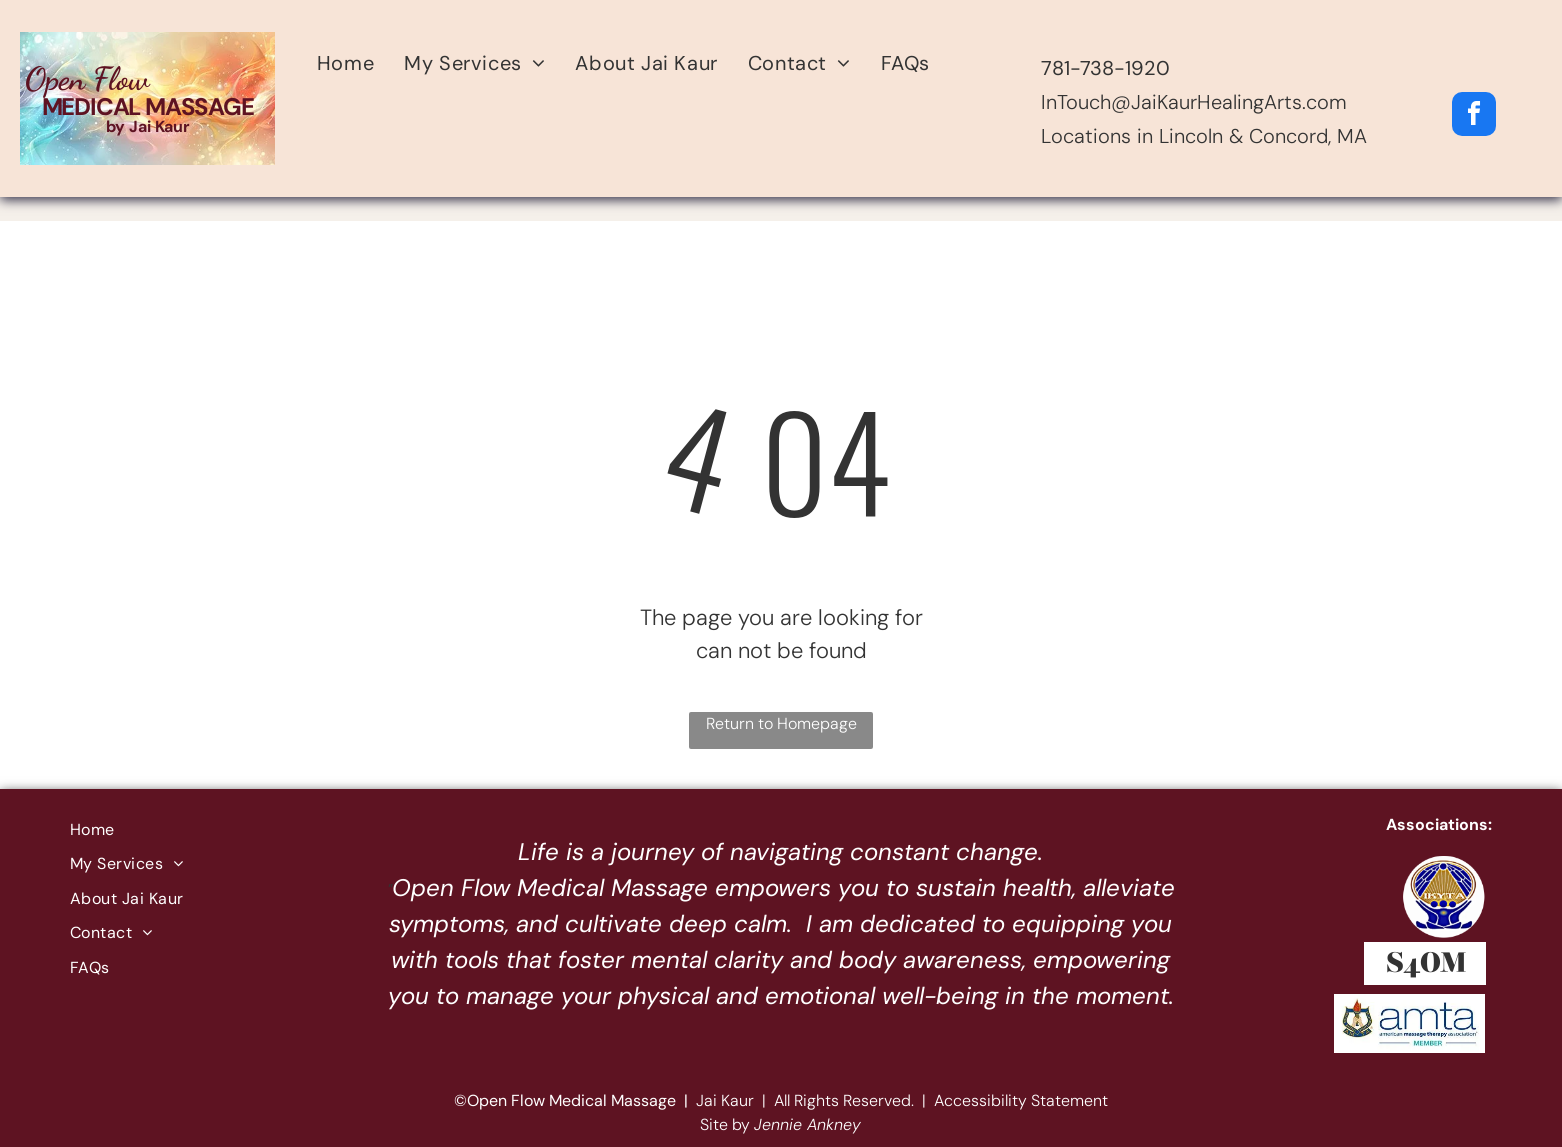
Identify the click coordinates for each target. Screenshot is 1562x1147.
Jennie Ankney (807, 1124)
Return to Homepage (781, 723)
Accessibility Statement (1021, 1100)
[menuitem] (345, 63)
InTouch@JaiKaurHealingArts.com (1194, 102)
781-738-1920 (1105, 68)
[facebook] (1474, 116)
